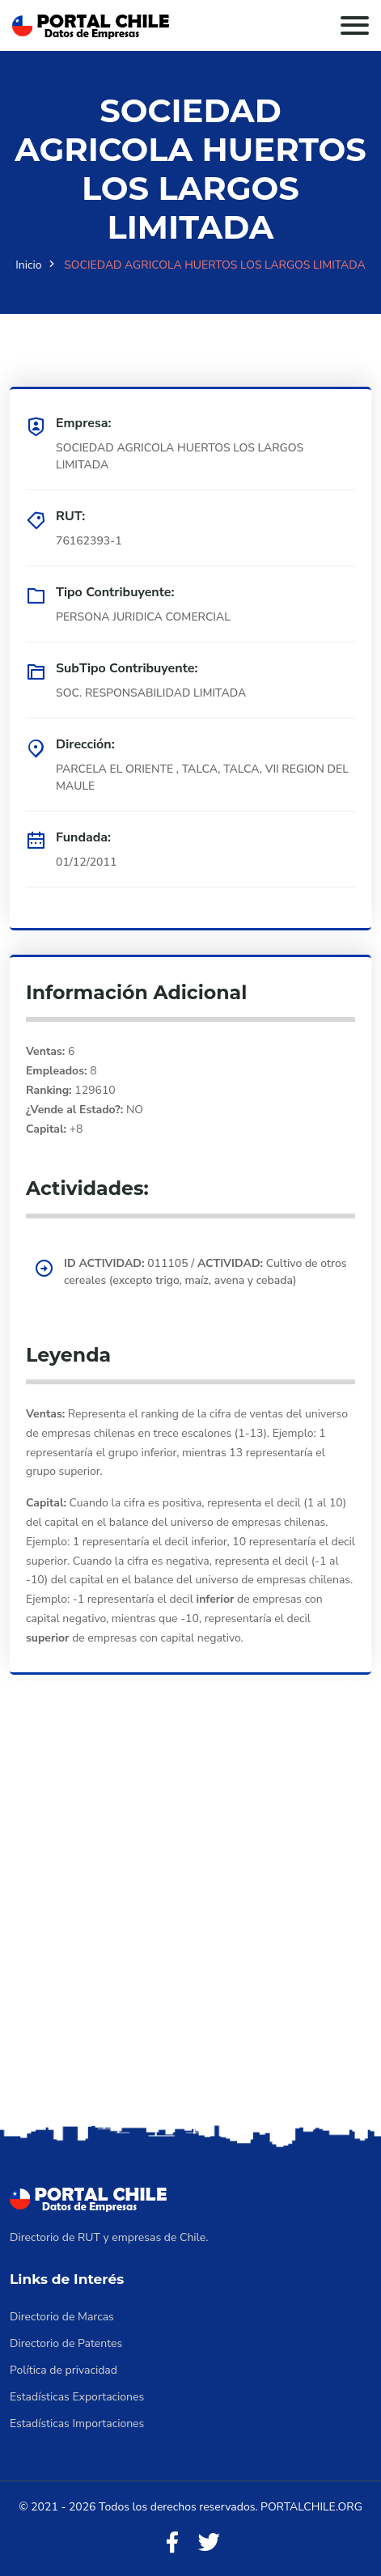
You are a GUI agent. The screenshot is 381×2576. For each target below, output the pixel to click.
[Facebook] (172, 2543)
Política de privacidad (63, 2370)
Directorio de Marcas (62, 2316)
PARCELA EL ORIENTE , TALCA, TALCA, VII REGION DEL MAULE (202, 777)
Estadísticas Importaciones (77, 2423)
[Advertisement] (190, 1921)
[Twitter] (209, 2543)
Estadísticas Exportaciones (77, 2396)
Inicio (28, 265)
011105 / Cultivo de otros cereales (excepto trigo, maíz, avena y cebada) (205, 1272)
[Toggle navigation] (355, 25)
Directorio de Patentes (66, 2343)
